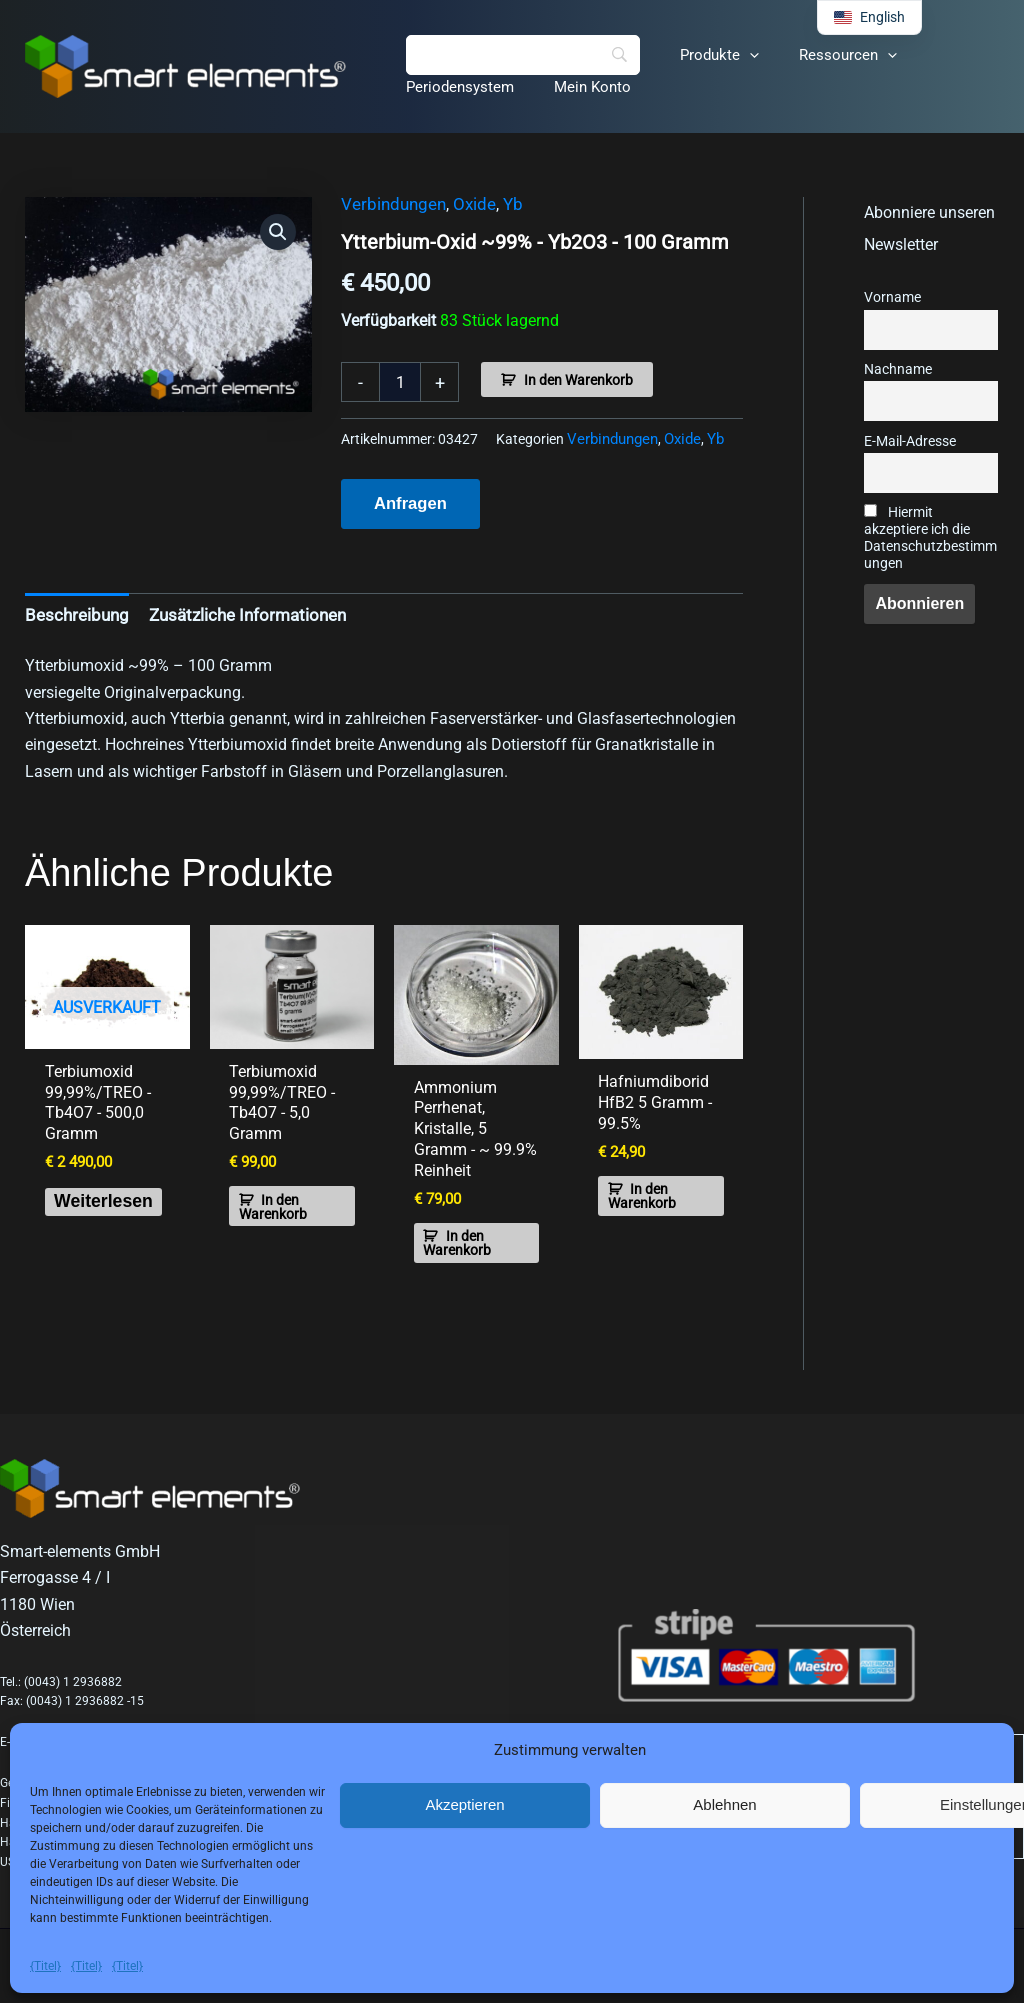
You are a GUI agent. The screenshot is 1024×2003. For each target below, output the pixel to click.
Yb (502, 204)
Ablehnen (724, 1804)
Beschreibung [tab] (73, 611)
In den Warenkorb (578, 380)
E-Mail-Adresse (910, 441)
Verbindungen (390, 204)
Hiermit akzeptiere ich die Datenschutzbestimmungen (930, 538)
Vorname (892, 297)
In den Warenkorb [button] (283, 1207)
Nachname (898, 369)
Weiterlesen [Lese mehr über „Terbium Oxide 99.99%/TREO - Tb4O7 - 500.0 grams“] (120, 1205)
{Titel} (45, 1966)
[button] (734, 55)
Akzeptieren (464, 1804)
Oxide (466, 204)
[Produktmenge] (400, 382)
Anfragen (409, 501)
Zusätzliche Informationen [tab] (234, 611)
